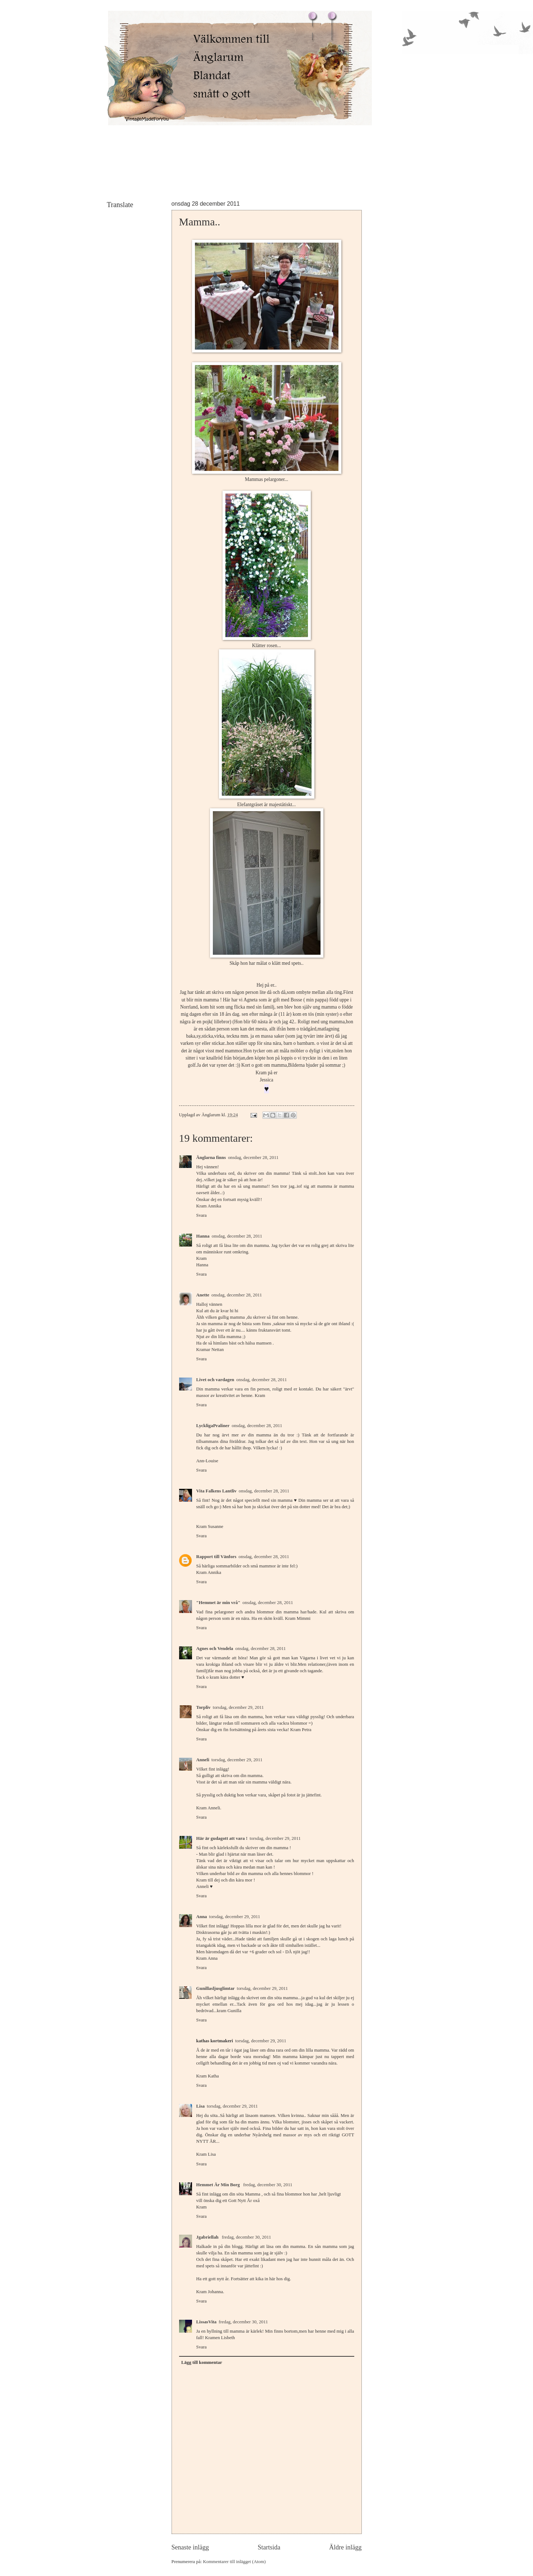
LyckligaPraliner (213, 1425)
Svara (201, 1215)
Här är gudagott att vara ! (222, 1838)
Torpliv (203, 1707)
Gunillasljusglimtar (215, 1988)
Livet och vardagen (215, 1379)
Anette (202, 1295)
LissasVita (206, 2321)
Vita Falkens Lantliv (216, 1490)
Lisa (200, 2106)
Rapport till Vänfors (216, 1556)
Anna (201, 1916)
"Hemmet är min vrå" (218, 1602)
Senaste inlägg (190, 2547)
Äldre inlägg (345, 2547)
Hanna (203, 1236)
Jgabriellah (208, 2237)
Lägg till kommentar (201, 2362)
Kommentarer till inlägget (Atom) (234, 2561)
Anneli (203, 1759)
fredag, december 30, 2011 (267, 2184)
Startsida (269, 2547)
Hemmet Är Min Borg (218, 2184)
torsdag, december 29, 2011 (238, 1707)
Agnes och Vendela (214, 1648)
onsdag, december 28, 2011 (253, 1157)
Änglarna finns (211, 1157)
